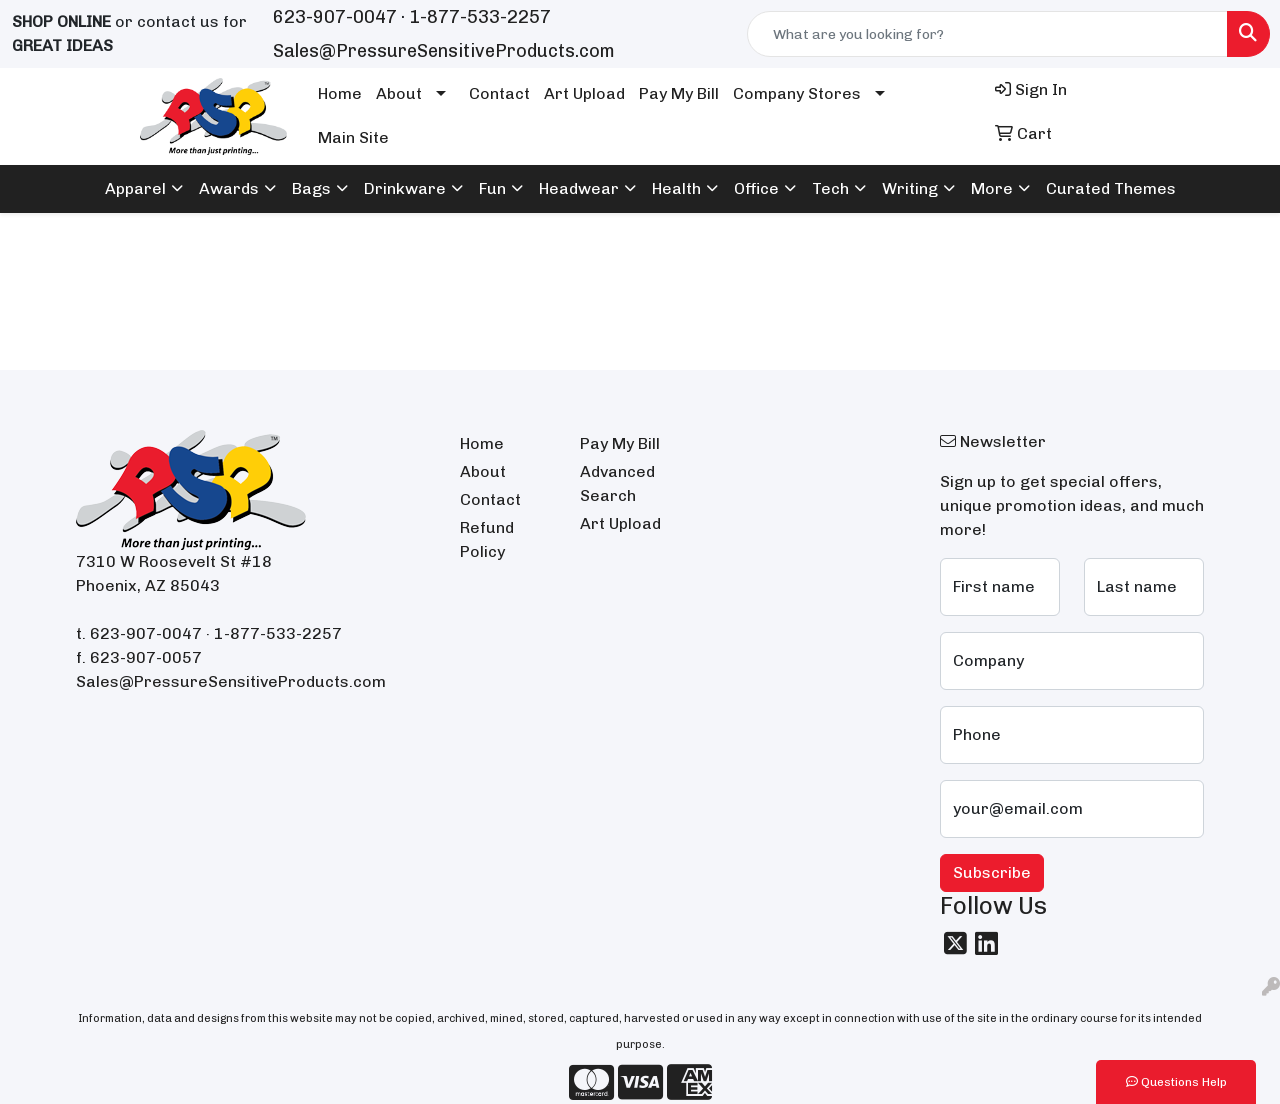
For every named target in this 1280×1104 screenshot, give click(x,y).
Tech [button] (830, 188)
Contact (499, 93)
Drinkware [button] (405, 188)
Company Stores (797, 93)
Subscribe (992, 872)
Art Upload (584, 93)
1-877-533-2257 (480, 17)
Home (340, 93)
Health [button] (676, 188)
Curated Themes (1111, 188)
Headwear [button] (579, 188)
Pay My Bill (679, 93)
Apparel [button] (135, 188)
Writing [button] (910, 188)
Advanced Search (617, 483)
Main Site (353, 137)
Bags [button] (311, 188)
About (399, 93)
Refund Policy (487, 539)
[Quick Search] (987, 34)
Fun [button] (492, 188)
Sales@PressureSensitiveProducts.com (444, 51)
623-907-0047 (335, 17)
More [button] (992, 188)
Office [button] (756, 188)
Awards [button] (229, 188)
